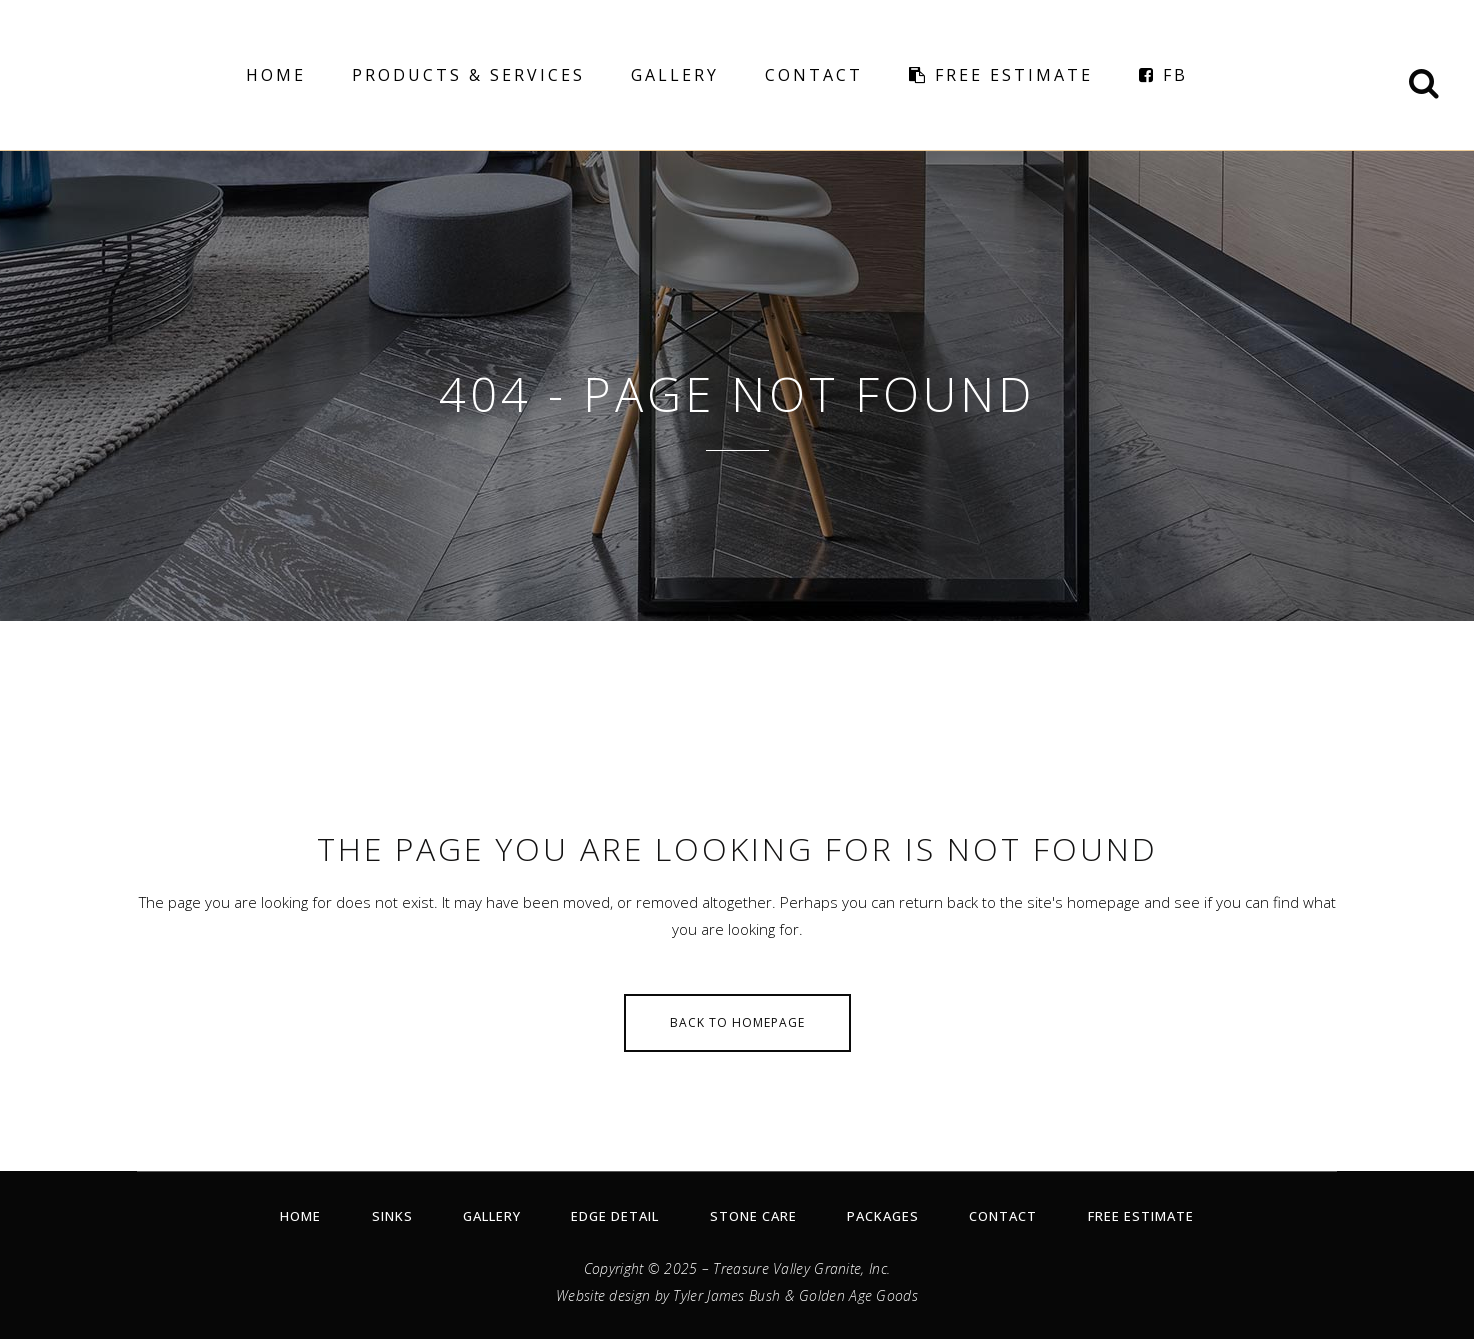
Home (300, 1216)
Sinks (392, 1216)
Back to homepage (737, 1022)
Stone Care (753, 1216)
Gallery (492, 1216)
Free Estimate (1141, 1216)
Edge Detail (615, 1216)
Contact (1003, 1216)
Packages (883, 1216)
